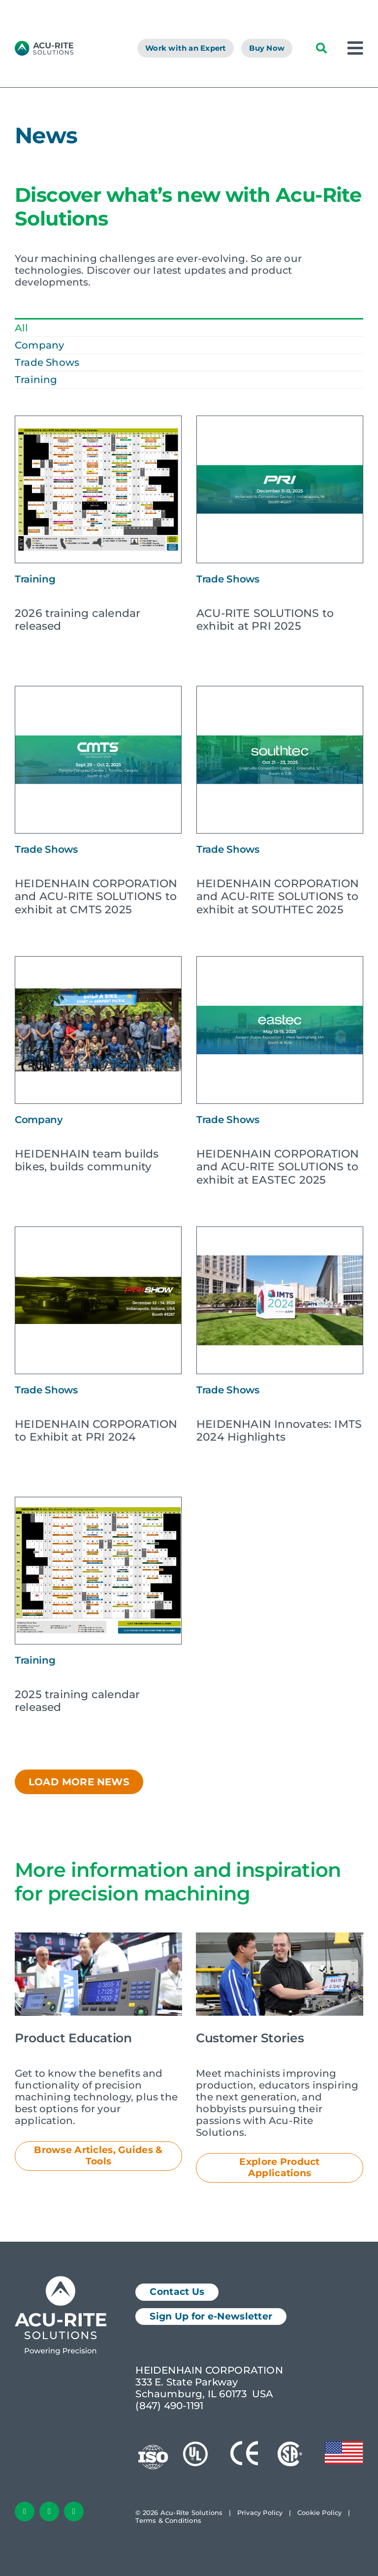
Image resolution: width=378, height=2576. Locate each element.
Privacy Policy (260, 2512)
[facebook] (24, 2511)
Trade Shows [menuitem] (47, 362)
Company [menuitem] (39, 345)
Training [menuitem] (36, 380)
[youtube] (74, 2511)
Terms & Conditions (168, 2520)
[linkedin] (49, 2511)
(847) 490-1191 (169, 2406)
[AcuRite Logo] (44, 46)
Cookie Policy (319, 2512)
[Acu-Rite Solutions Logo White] (60, 2281)
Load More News (79, 1782)
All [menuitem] (22, 328)
